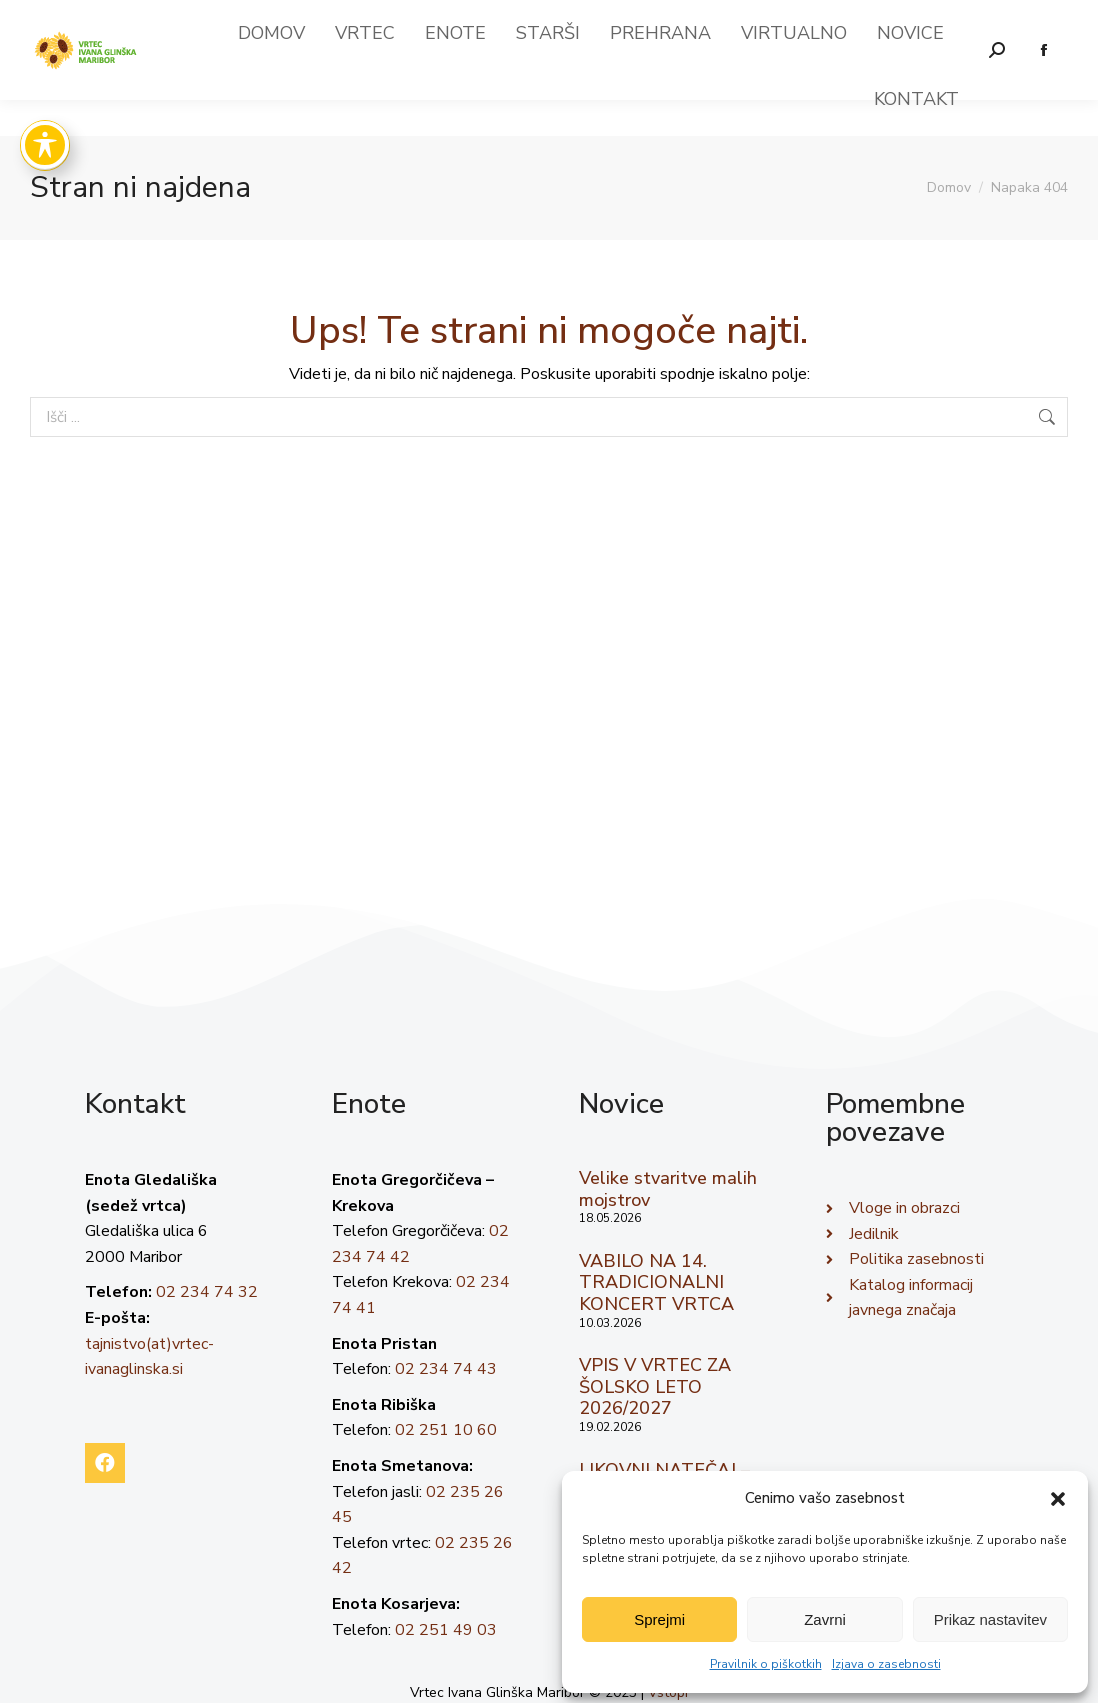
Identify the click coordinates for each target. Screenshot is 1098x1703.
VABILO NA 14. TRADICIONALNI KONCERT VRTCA (656, 1282)
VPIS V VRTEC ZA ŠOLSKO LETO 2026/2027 (655, 1386)
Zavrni (825, 1619)
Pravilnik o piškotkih (766, 1664)
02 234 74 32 (207, 1292)
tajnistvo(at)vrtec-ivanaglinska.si (823, 18)
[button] (1058, 1499)
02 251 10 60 (446, 1430)
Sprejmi (659, 1619)
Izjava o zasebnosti (886, 1664)
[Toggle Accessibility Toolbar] (45, 145)
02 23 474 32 (1013, 18)
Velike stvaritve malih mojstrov (668, 1189)
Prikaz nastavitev (990, 1619)
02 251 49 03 (446, 1630)
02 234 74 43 (446, 1369)
